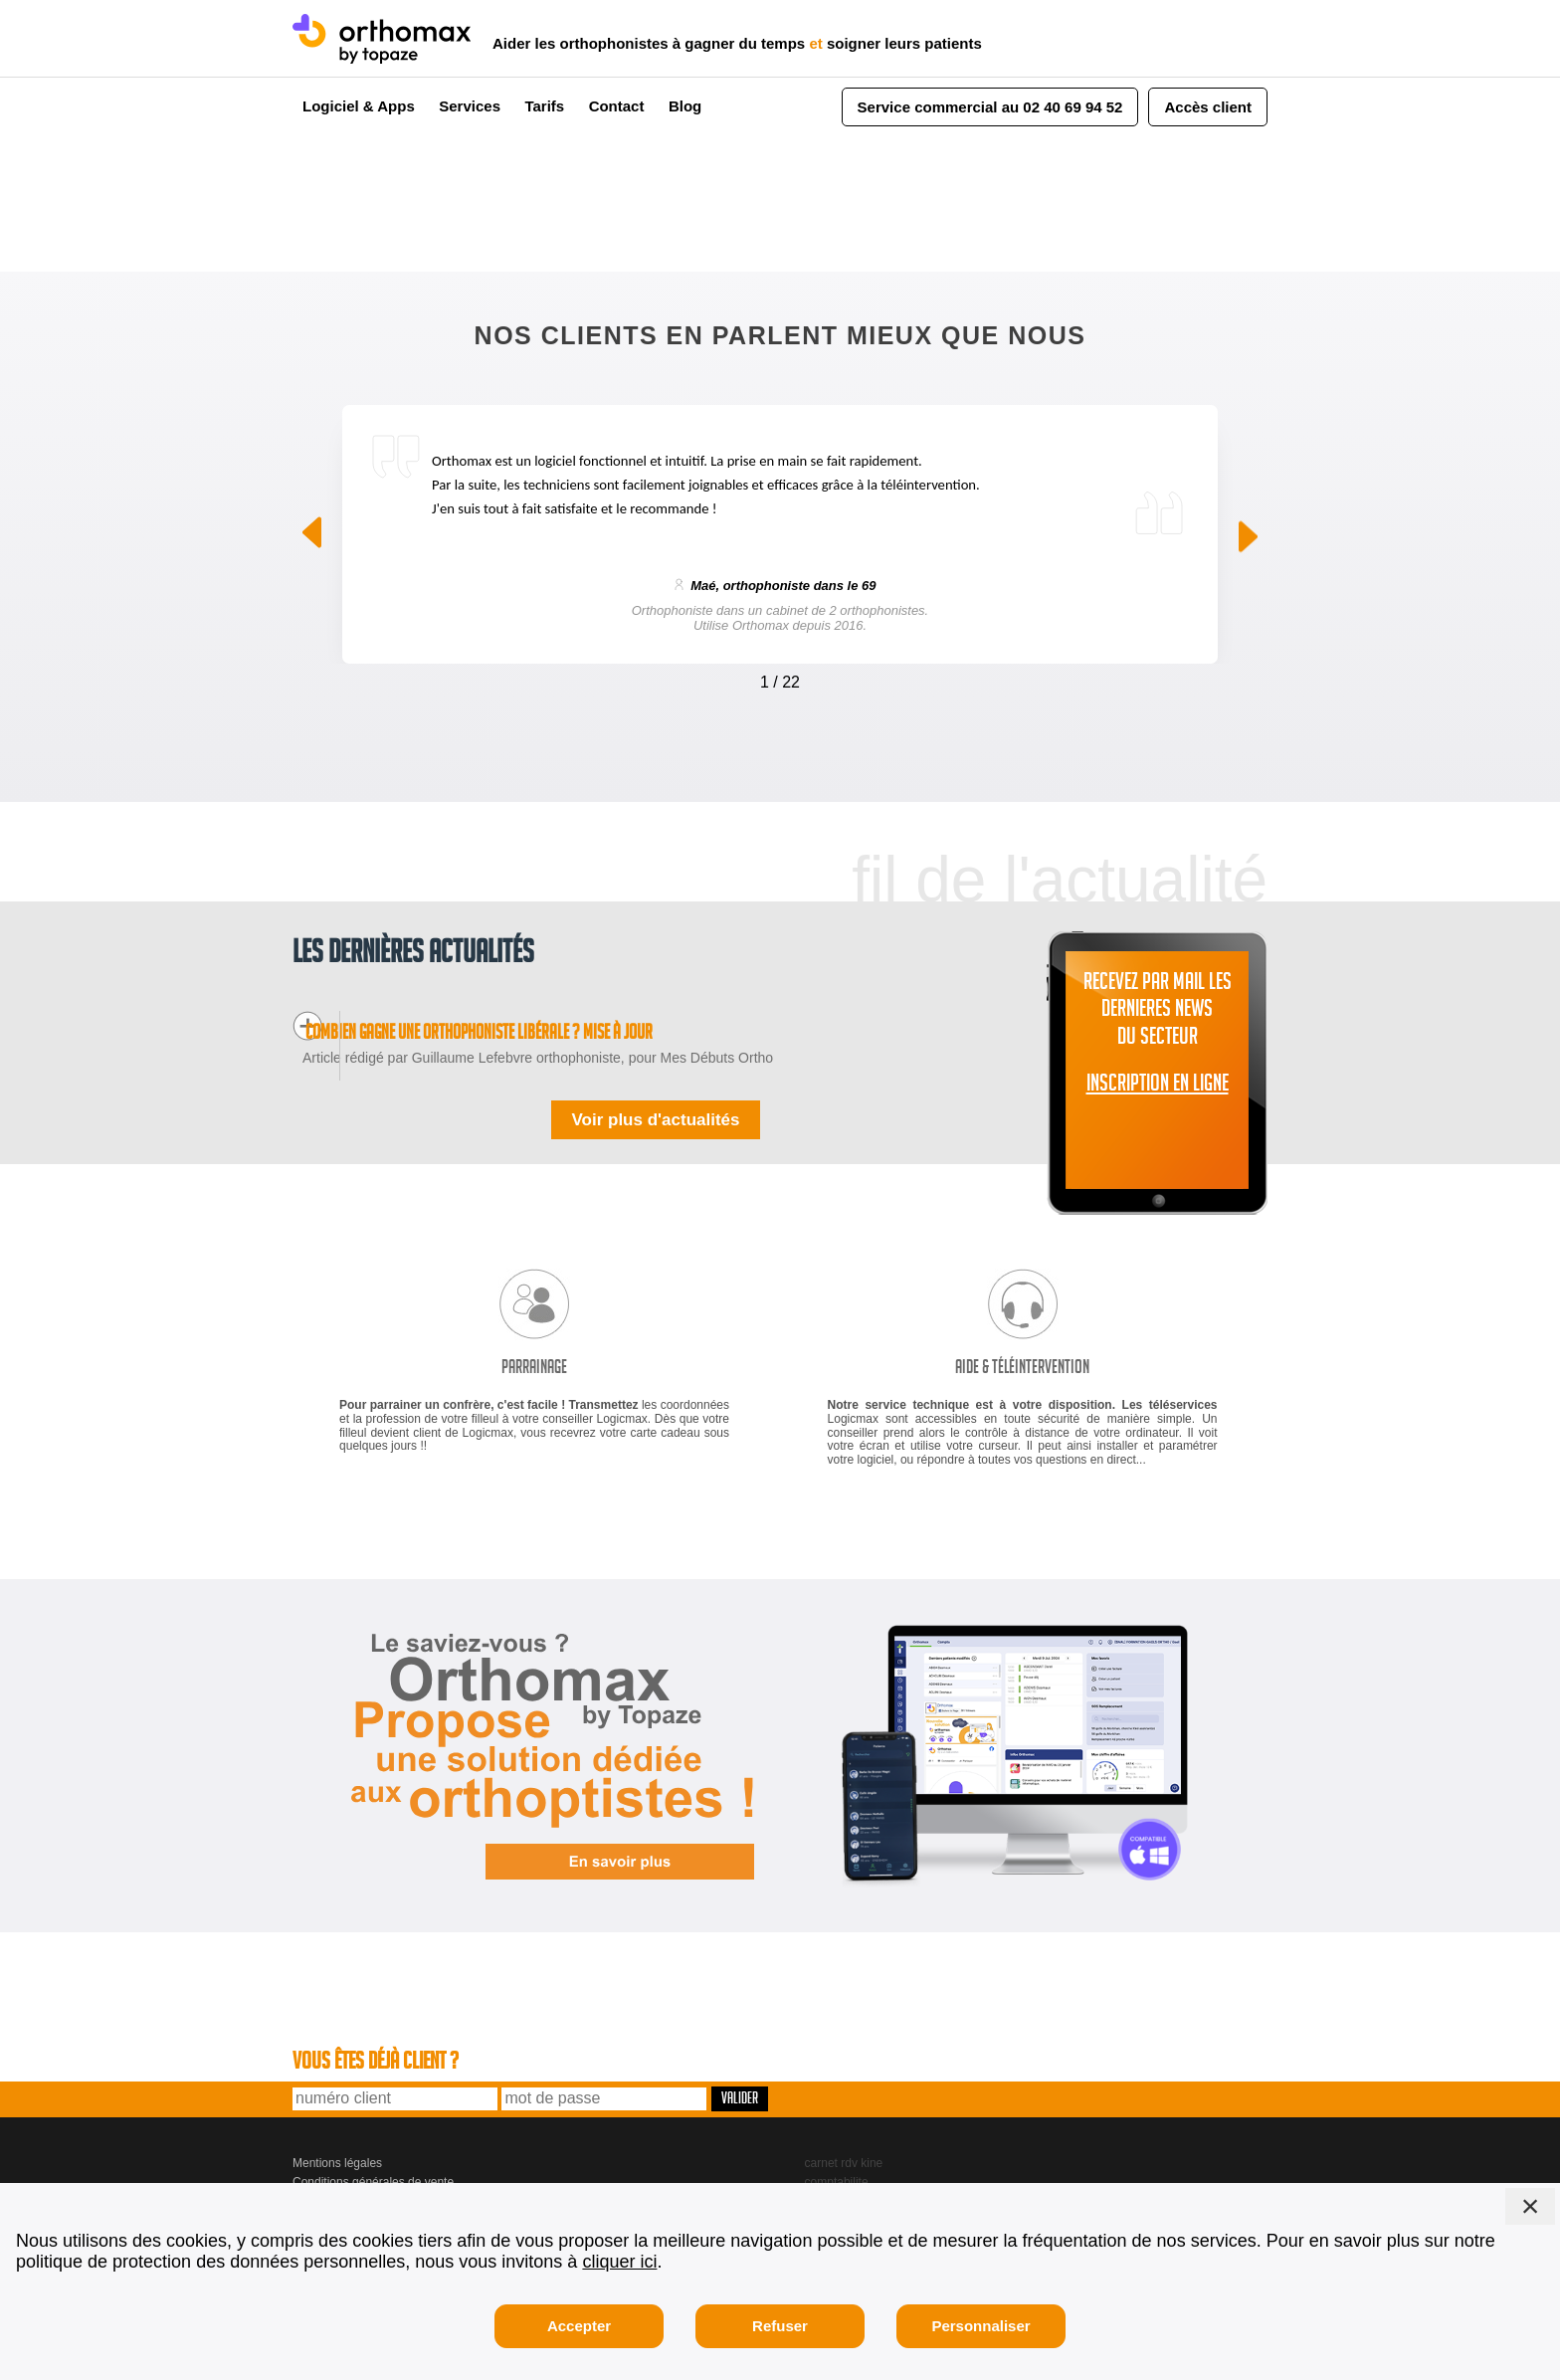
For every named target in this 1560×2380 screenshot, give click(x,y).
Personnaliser (980, 2325)
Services (469, 106)
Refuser (780, 2325)
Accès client (1208, 107)
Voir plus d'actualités (655, 1091)
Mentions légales (337, 2135)
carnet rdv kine (844, 2135)
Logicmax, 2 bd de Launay (362, 2171)
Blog (685, 106)
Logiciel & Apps (358, 106)
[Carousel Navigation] (780, 678)
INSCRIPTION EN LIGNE (1157, 1086)
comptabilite (837, 2153)
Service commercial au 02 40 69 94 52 (990, 107)
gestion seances (848, 2171)
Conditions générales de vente (373, 2153)
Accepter (579, 2325)
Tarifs (544, 106)
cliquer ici (619, 2262)
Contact (617, 106)
